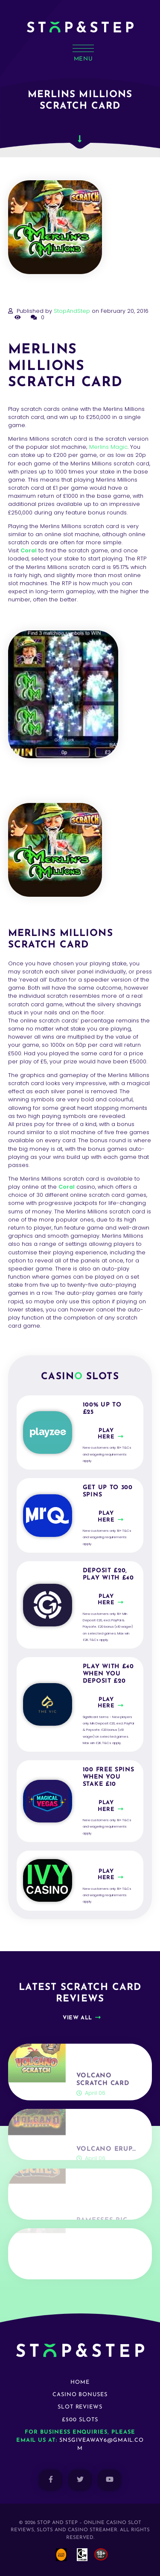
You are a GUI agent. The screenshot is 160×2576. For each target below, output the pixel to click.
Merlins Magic (108, 447)
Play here (106, 1434)
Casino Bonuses (80, 2394)
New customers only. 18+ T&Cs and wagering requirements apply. (107, 1454)
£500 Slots (80, 2420)
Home (80, 2382)
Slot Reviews (80, 2407)
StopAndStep (72, 311)
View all (77, 2018)
